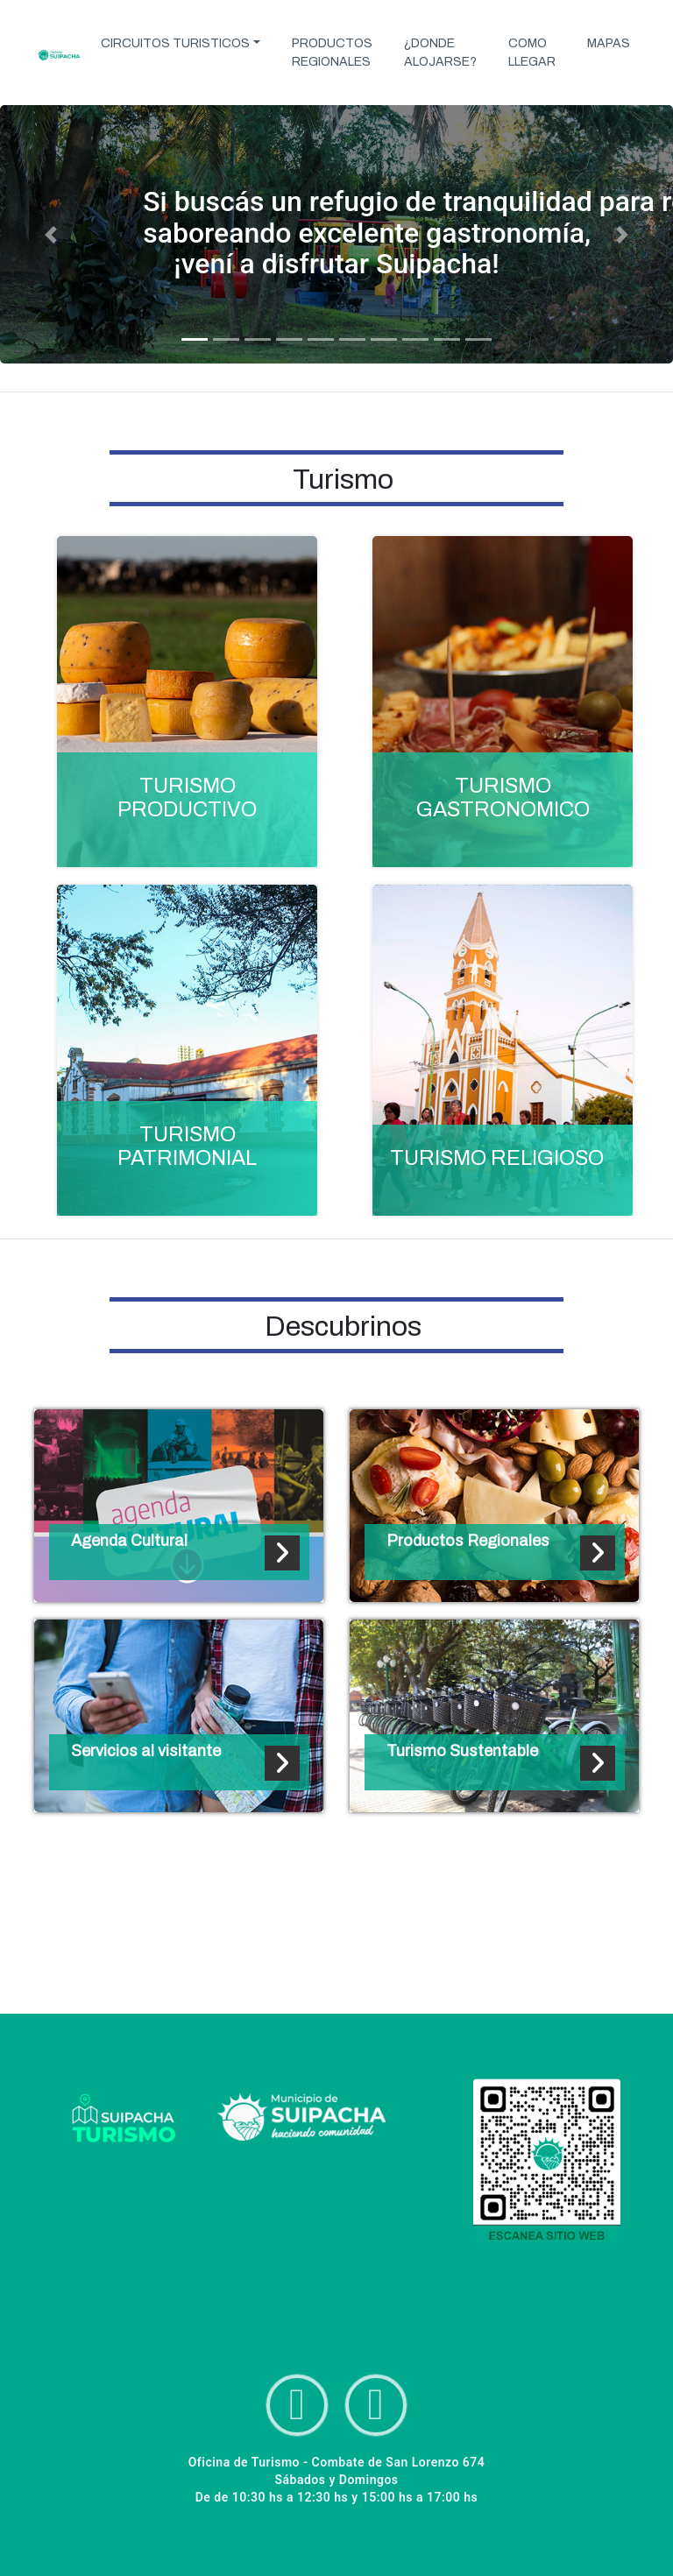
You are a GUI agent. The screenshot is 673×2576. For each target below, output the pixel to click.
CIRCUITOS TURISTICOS (175, 43)
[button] (50, 234)
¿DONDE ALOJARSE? (440, 52)
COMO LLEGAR (532, 52)
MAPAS (608, 43)
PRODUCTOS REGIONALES (332, 52)
